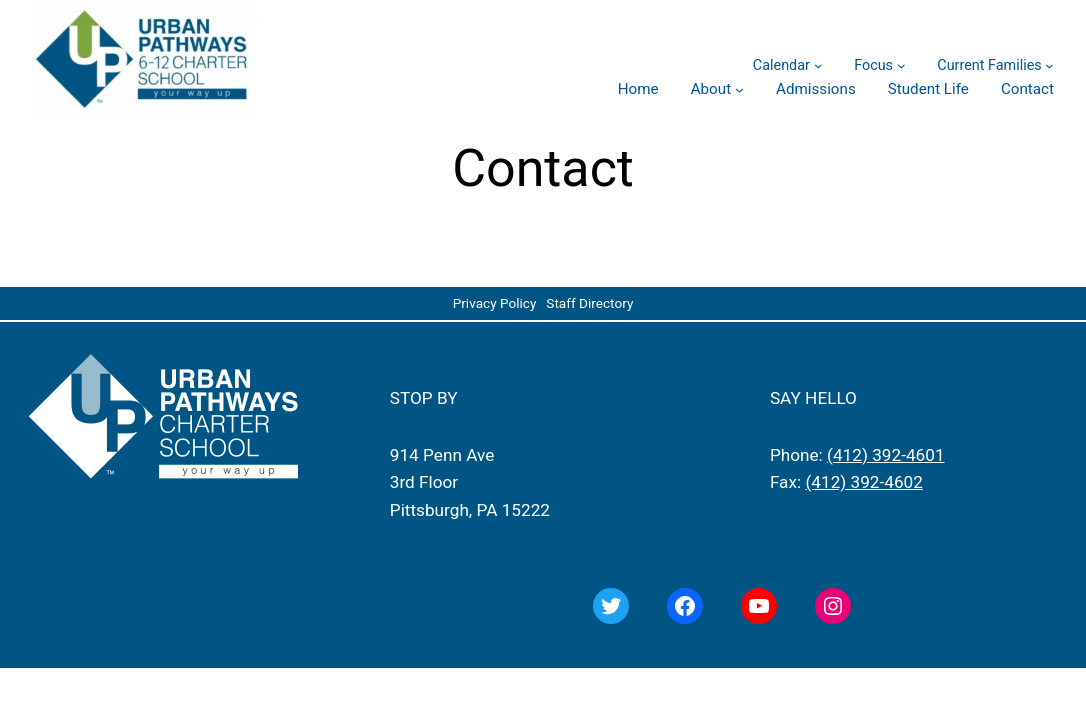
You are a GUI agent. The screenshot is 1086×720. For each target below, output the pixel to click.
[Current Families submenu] (1049, 65)
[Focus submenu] (901, 65)
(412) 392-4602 (863, 482)
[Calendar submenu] (818, 65)
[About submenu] (739, 89)
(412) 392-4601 (885, 455)
